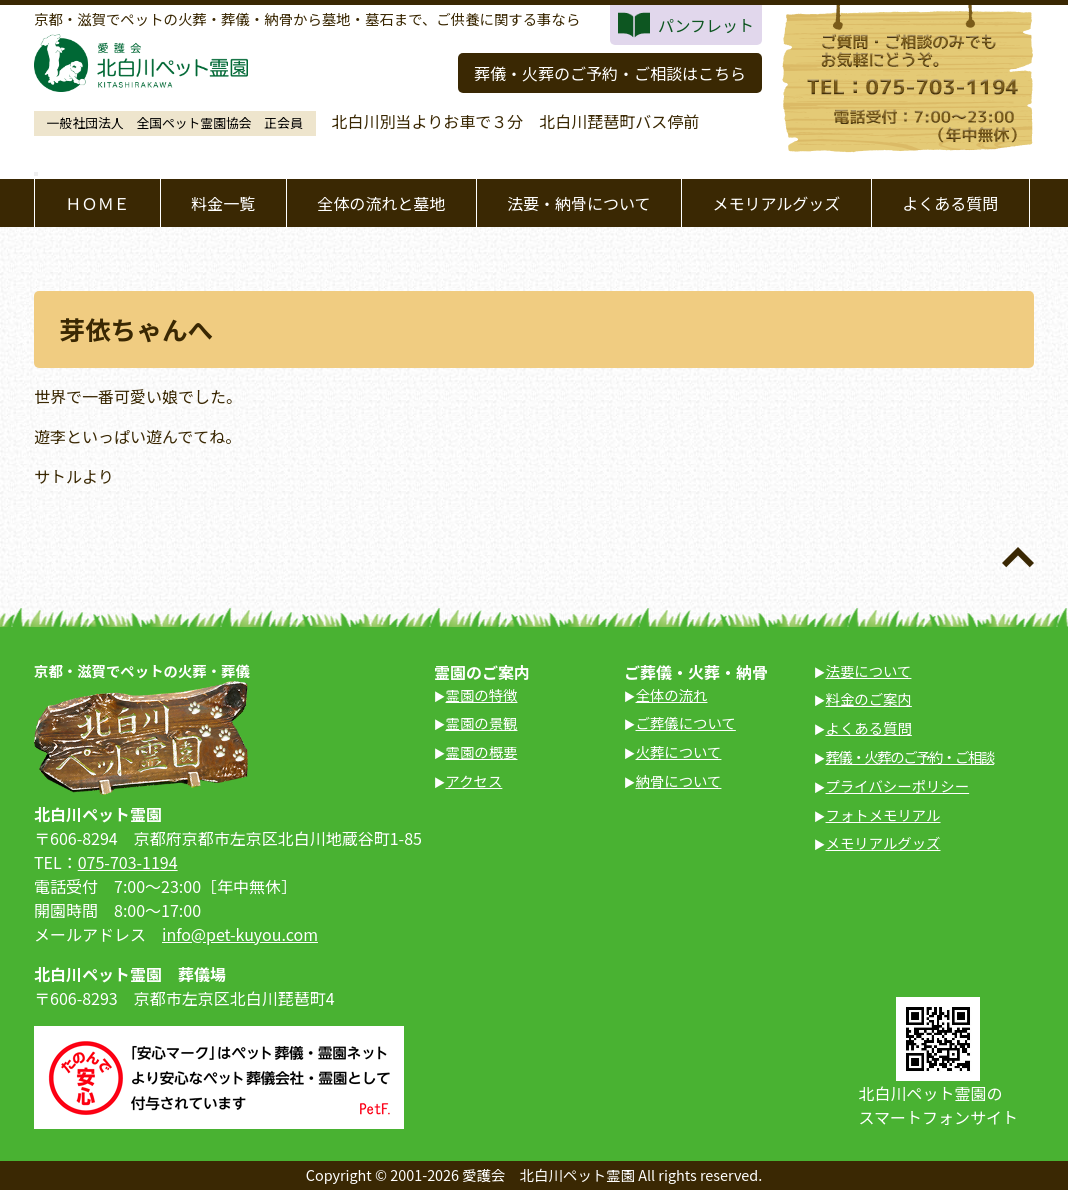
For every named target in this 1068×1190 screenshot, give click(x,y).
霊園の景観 (482, 722)
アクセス (474, 780)
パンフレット (706, 25)
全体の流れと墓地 (381, 203)
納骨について (679, 780)
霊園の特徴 (482, 694)
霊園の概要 (482, 751)
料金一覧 (223, 203)
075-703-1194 (128, 862)
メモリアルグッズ (776, 203)
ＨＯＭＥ (97, 203)
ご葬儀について (686, 722)
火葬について (679, 751)
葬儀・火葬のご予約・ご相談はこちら (610, 73)
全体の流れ (672, 694)
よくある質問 (950, 203)
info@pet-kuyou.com (240, 934)
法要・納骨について (579, 203)
